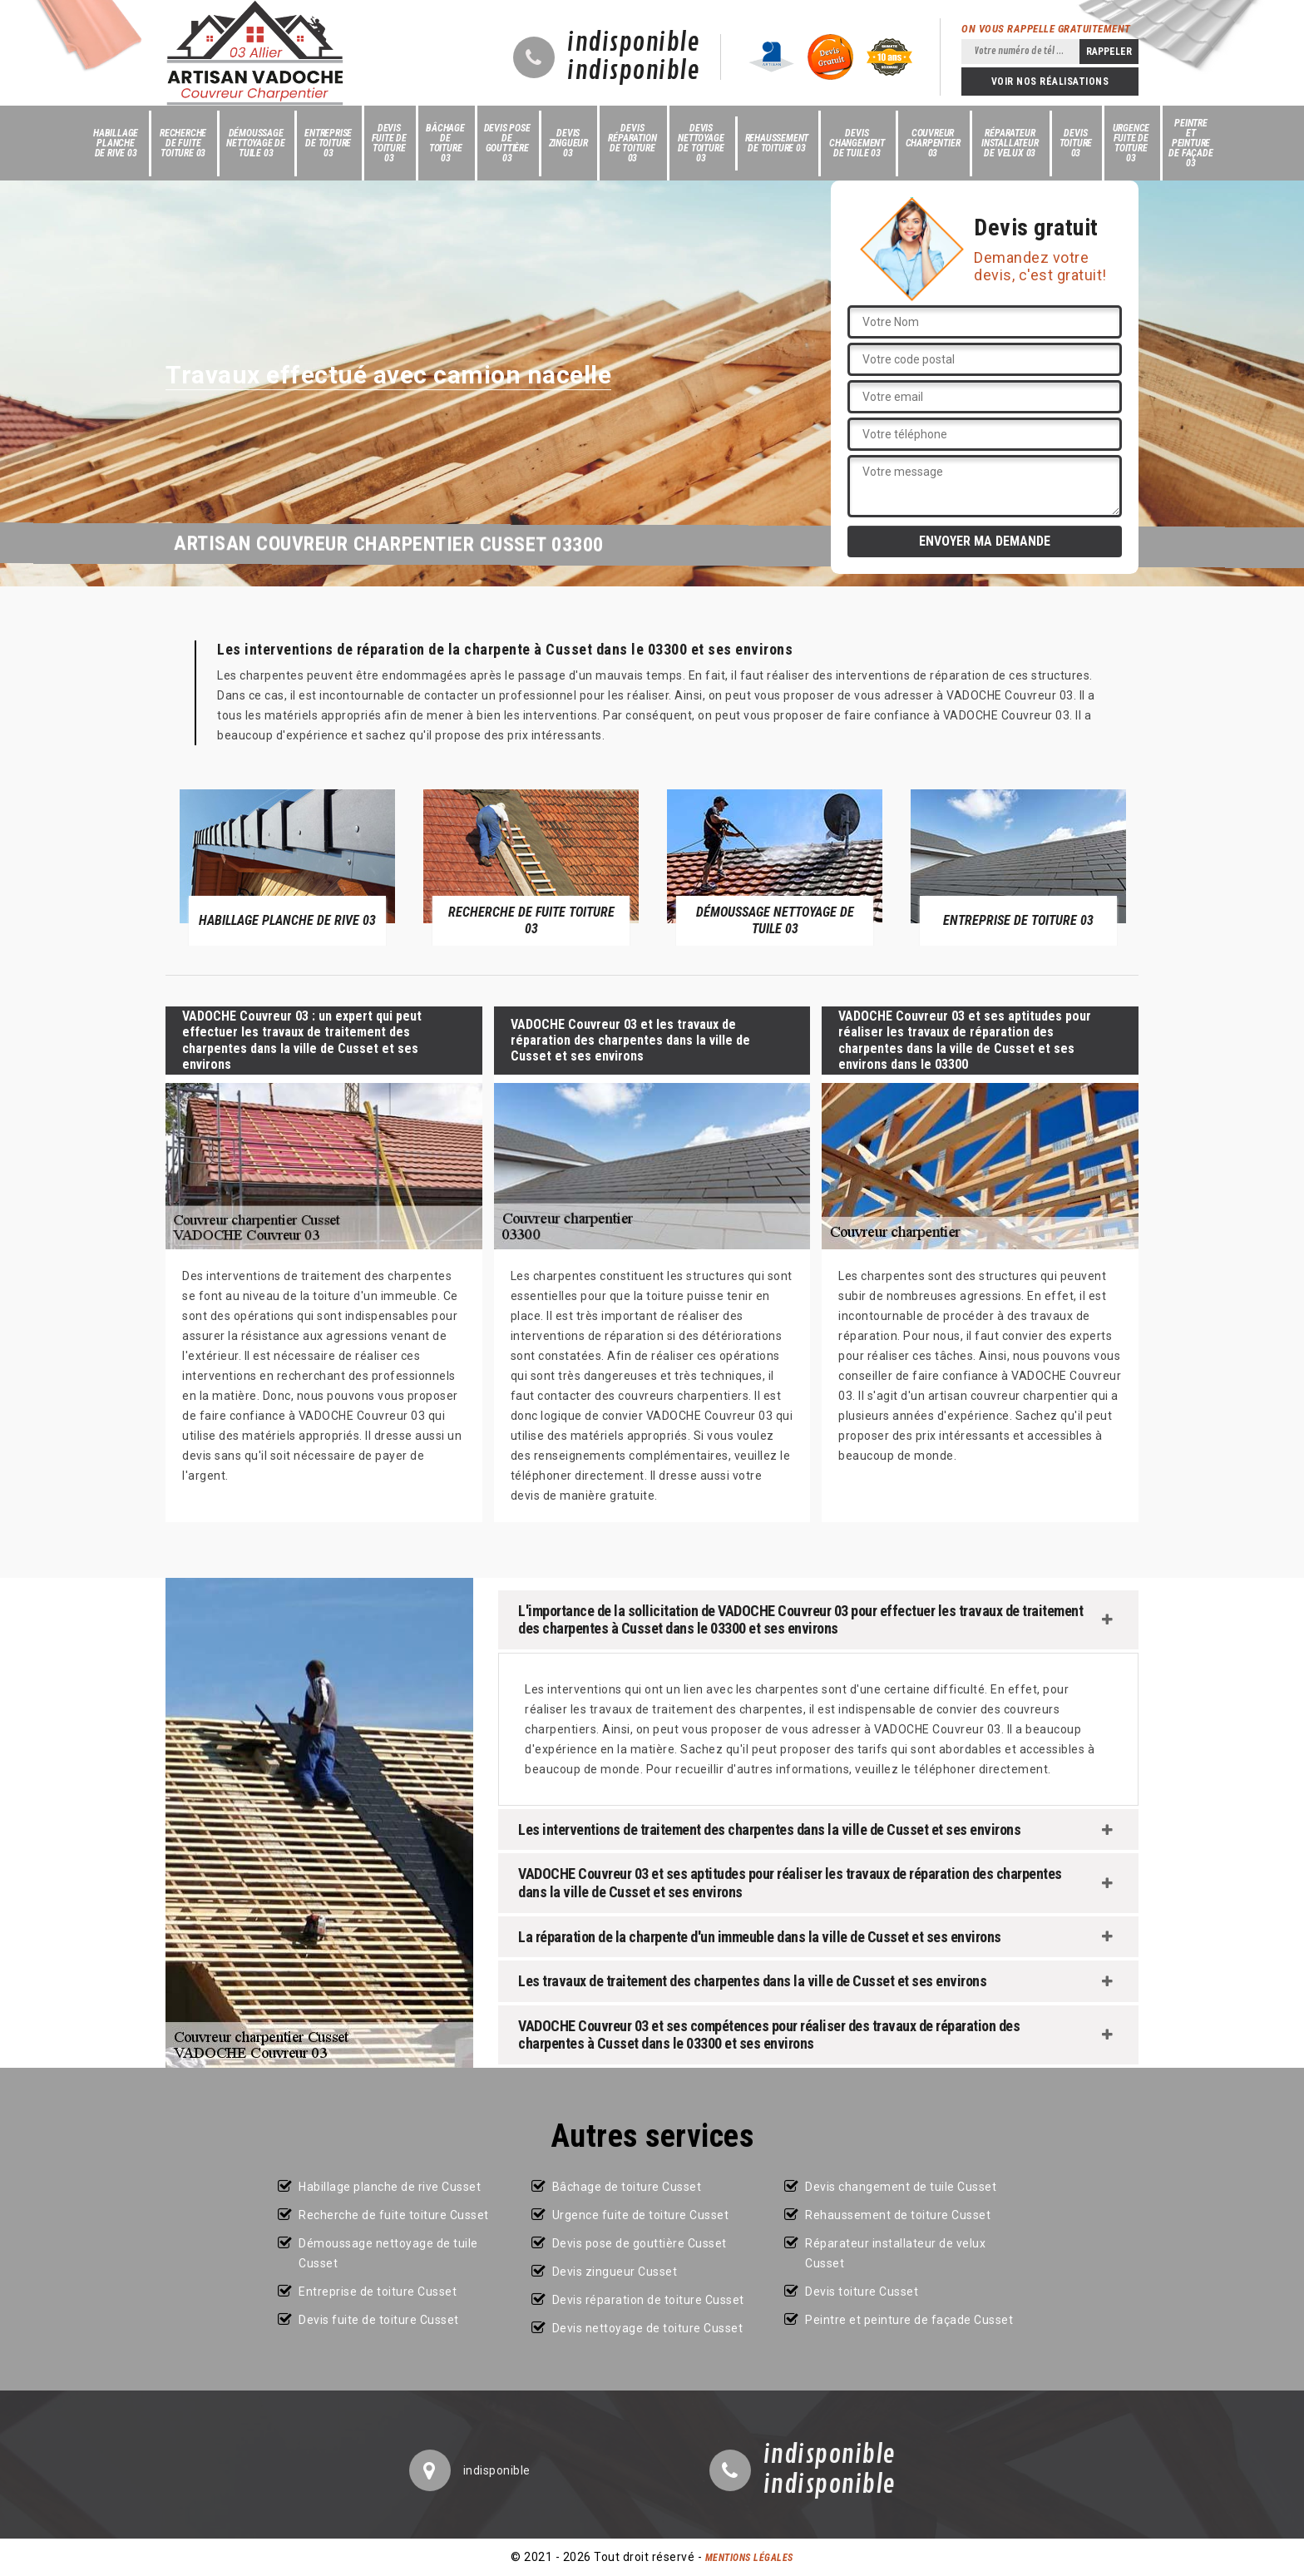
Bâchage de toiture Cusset (627, 2186)
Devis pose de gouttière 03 (507, 143)
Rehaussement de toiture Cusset (897, 2215)
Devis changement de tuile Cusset (900, 2186)
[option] (287, 867)
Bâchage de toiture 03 (445, 143)
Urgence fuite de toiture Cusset (640, 2215)
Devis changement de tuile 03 (857, 143)
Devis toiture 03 (1076, 143)
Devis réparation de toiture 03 (632, 143)
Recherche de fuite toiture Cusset (394, 2215)
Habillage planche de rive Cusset (390, 2186)
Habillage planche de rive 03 (115, 143)
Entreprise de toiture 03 (328, 143)
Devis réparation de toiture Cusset (648, 2300)
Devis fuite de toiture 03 (389, 143)
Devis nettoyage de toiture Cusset (647, 2328)
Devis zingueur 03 (568, 143)
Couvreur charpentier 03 (933, 143)
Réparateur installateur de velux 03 (1010, 143)
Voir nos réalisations (1050, 81)
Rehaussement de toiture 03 (777, 143)
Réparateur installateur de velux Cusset (895, 2253)
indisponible (633, 43)
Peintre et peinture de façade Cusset (909, 2319)
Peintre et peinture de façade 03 (1190, 143)
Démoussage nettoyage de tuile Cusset (388, 2253)
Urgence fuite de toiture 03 (1131, 143)
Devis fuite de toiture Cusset (379, 2319)
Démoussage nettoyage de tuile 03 (255, 143)
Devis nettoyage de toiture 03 (701, 143)
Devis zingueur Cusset (615, 2271)
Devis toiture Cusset (861, 2291)
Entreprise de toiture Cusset (378, 2291)
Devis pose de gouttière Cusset (639, 2243)
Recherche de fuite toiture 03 (183, 143)
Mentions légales (749, 2558)
